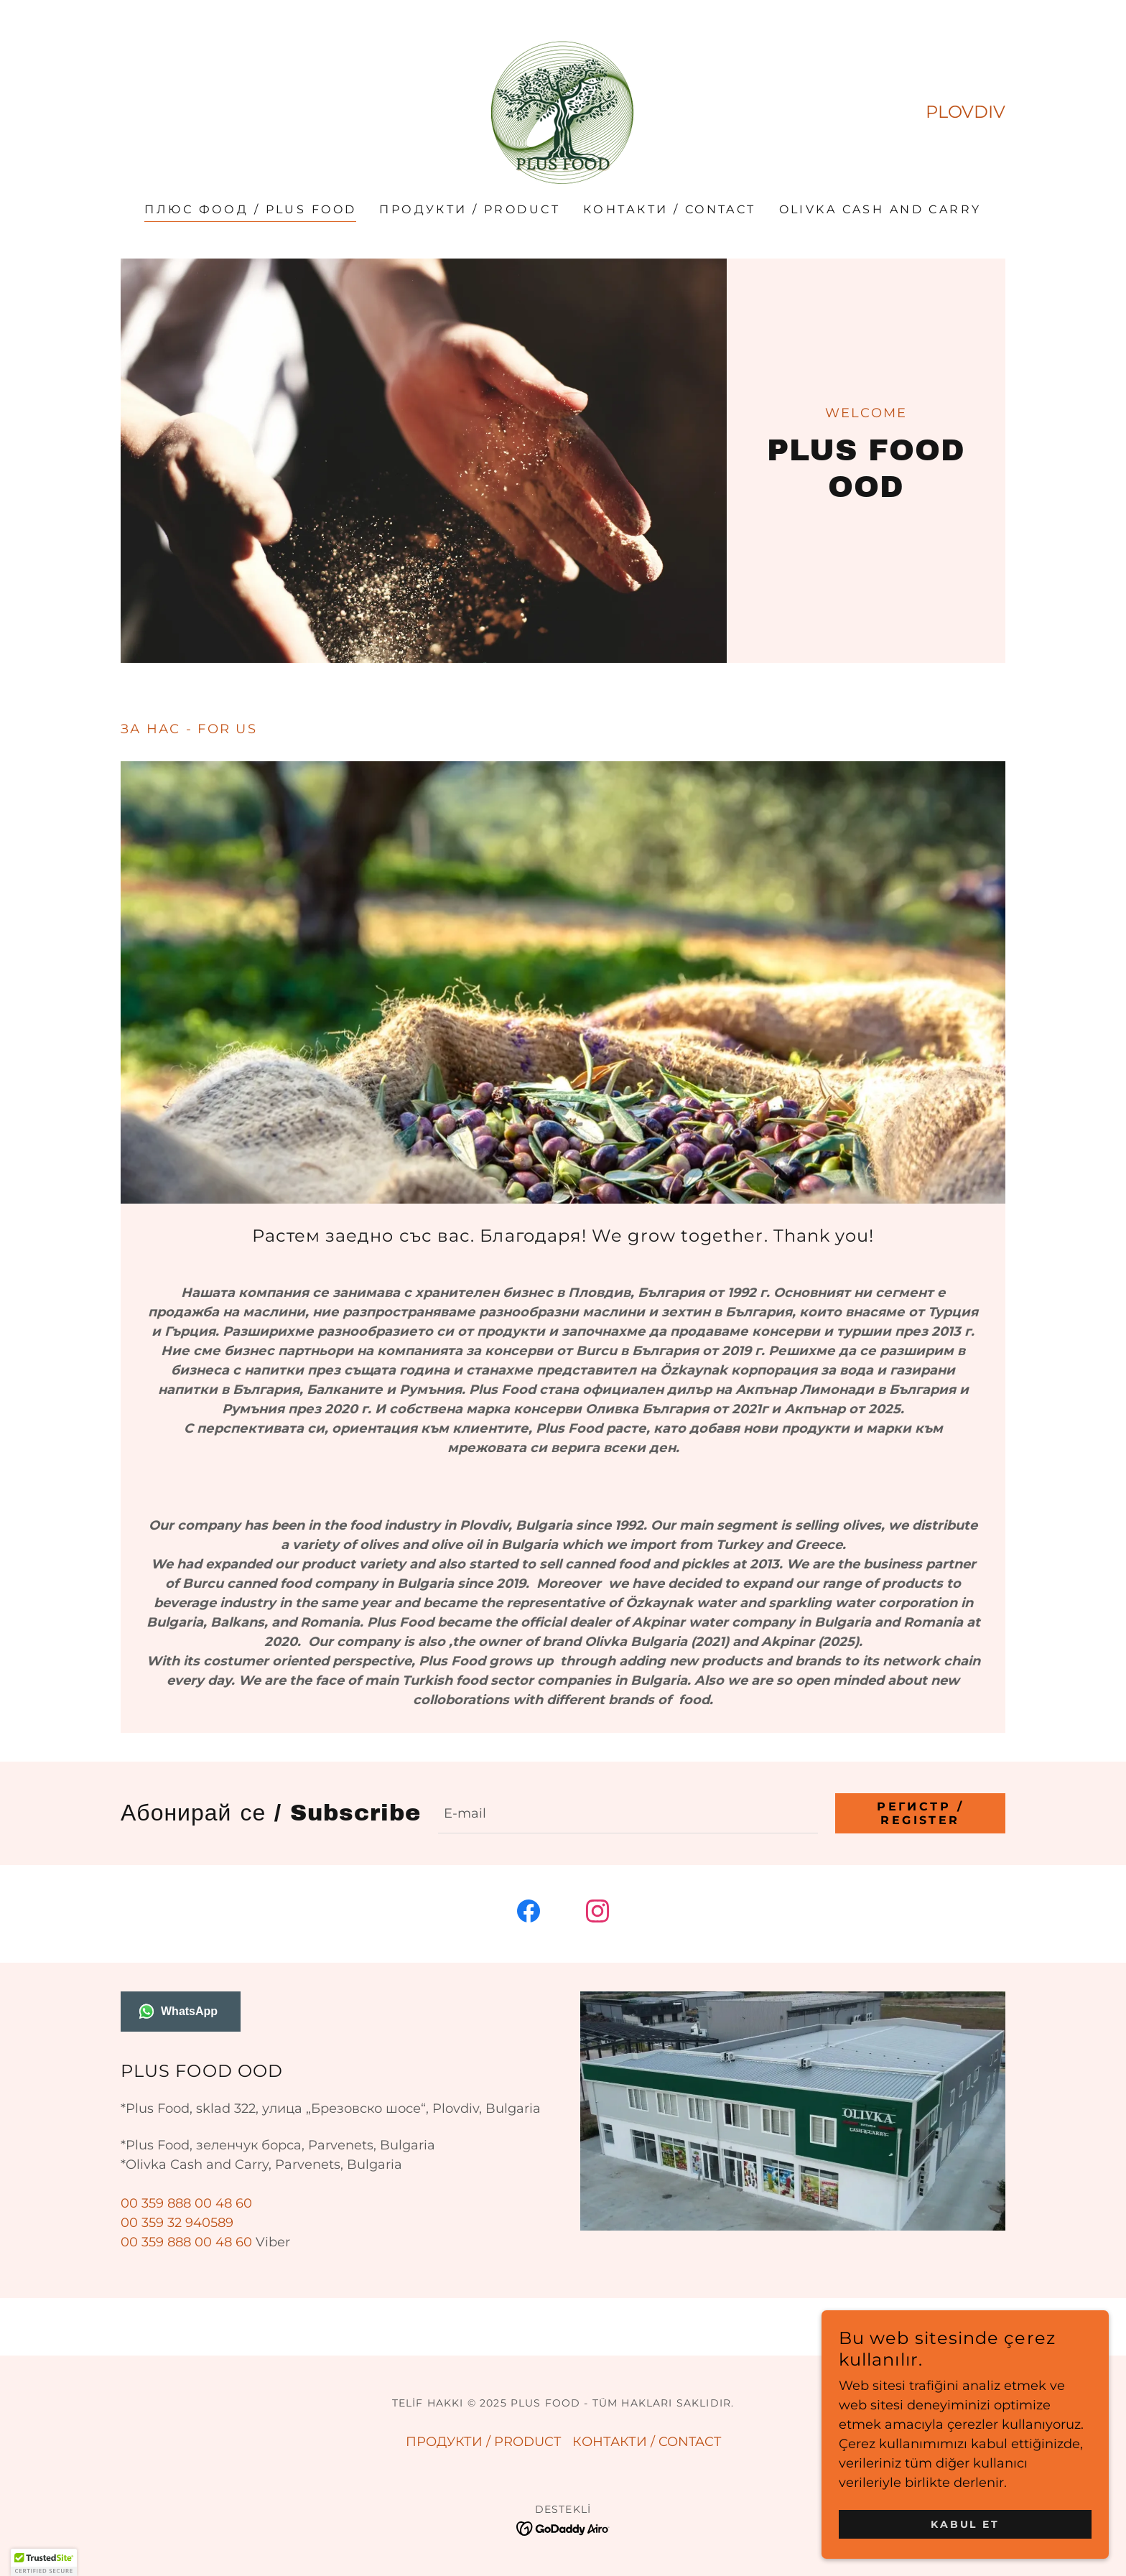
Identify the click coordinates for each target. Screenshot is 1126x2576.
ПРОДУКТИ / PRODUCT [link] (469, 209)
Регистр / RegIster (920, 1813)
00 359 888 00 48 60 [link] (186, 2203)
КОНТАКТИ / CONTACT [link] (669, 209)
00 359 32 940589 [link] (177, 2223)
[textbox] (628, 1813)
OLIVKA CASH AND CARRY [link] (880, 209)
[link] (563, 111)
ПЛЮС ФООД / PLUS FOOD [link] (250, 209)
